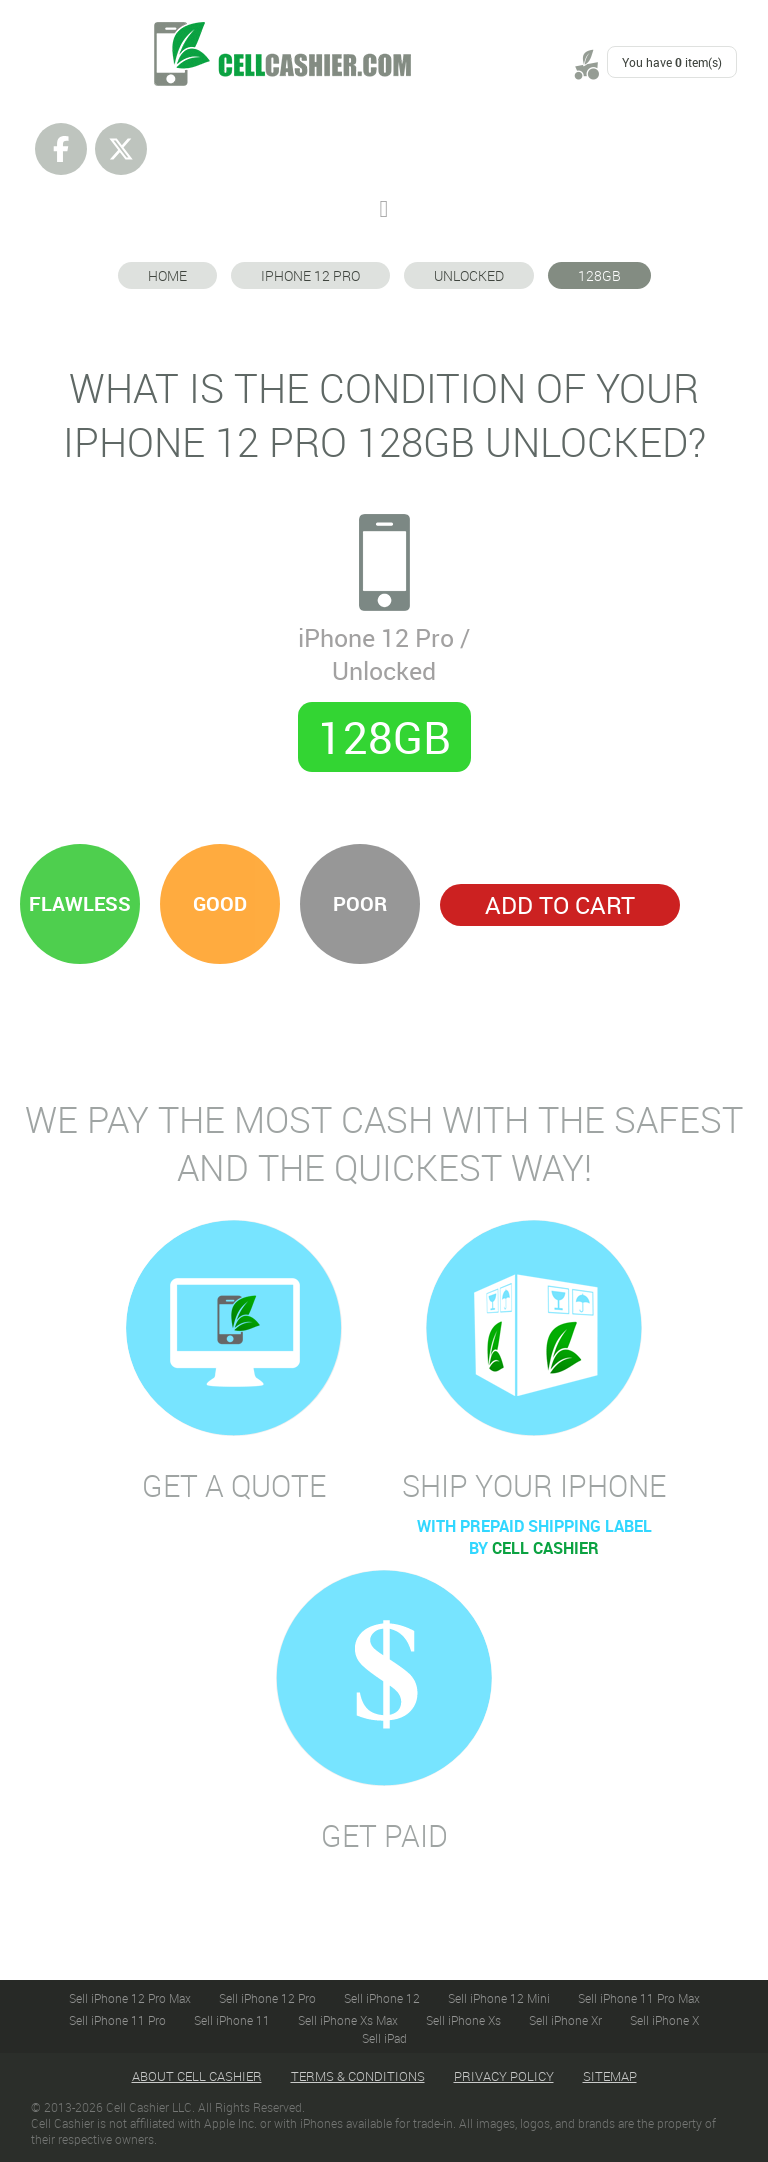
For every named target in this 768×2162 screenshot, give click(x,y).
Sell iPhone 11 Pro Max (639, 1998)
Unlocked (469, 275)
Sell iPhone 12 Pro (267, 1998)
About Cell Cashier (197, 2076)
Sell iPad (384, 2038)
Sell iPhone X (664, 2020)
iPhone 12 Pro (310, 275)
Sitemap (610, 2076)
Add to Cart (560, 905)
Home (167, 275)
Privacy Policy (504, 2076)
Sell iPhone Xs (463, 2020)
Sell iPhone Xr (565, 2020)
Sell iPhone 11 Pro (117, 2020)
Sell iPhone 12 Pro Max (130, 1998)
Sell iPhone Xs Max (348, 2020)
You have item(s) (672, 62)
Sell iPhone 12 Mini (499, 1998)
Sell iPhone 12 (382, 1998)
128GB (599, 275)
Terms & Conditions (358, 2076)
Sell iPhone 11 (232, 2020)
